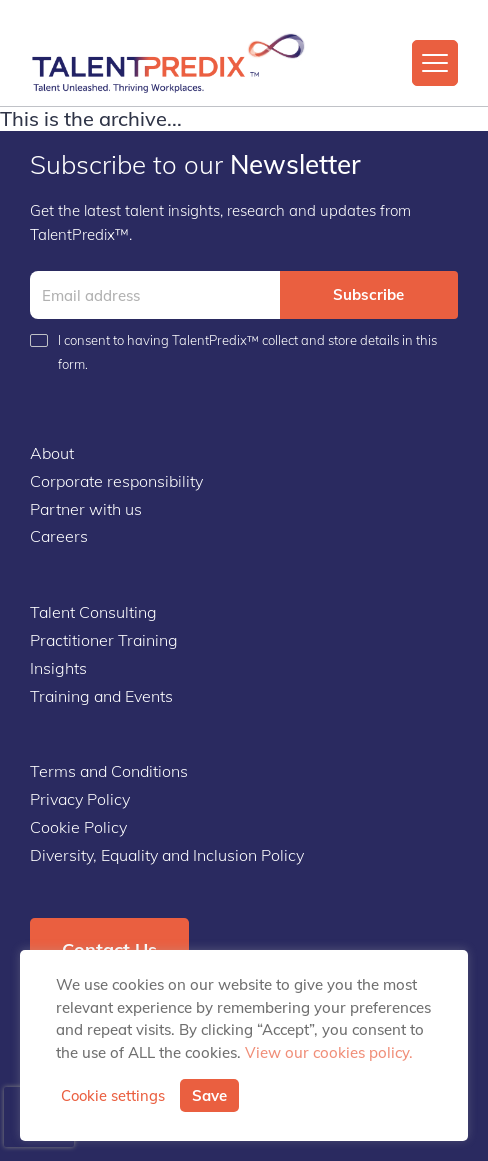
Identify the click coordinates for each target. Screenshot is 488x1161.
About (52, 453)
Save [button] (209, 1095)
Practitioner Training (104, 640)
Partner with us (86, 509)
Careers (59, 536)
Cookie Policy (78, 827)
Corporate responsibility (116, 481)
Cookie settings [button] (113, 1096)
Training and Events (101, 696)
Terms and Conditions (109, 771)
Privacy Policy (80, 799)
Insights (58, 668)
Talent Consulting (93, 612)
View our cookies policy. (329, 1052)
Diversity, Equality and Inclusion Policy (167, 855)
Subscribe (368, 294)
